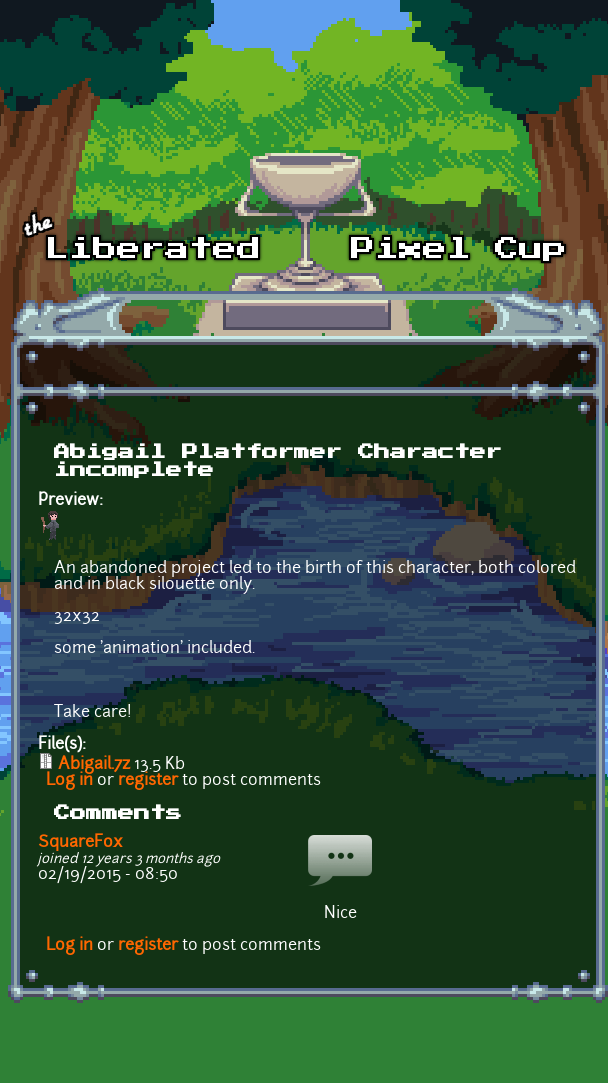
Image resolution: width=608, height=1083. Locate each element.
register (148, 781)
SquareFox (80, 843)
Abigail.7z (94, 765)
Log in (69, 781)
